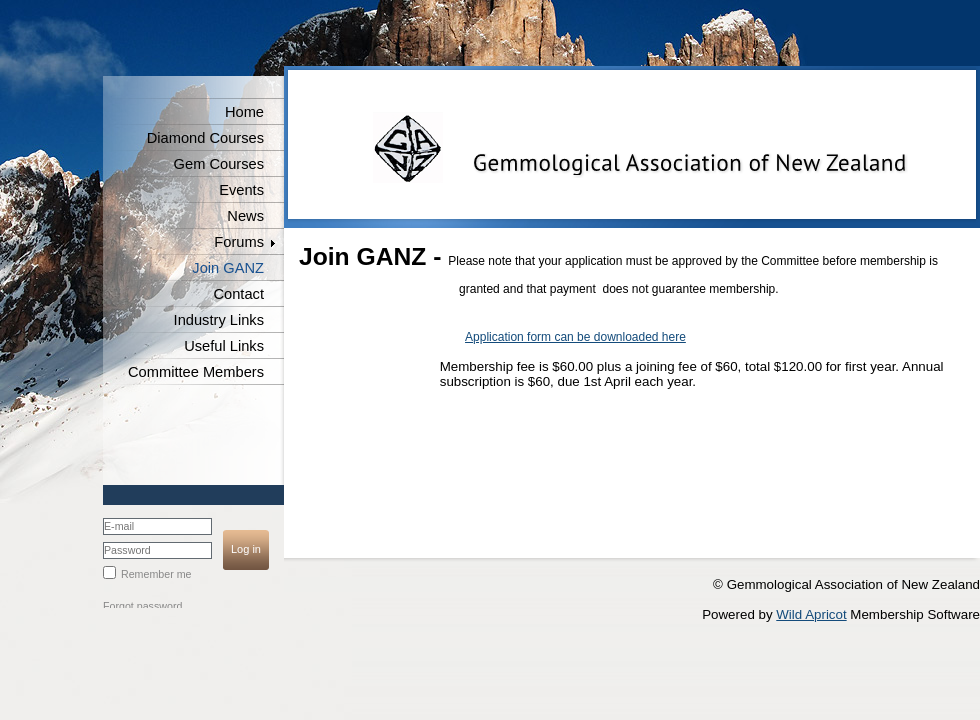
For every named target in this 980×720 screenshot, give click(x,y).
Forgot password (142, 606)
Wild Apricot (811, 614)
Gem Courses (219, 164)
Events (241, 190)
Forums (239, 242)
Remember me (156, 574)
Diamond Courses (205, 138)
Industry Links (219, 320)
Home (244, 112)
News (245, 216)
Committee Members (196, 372)
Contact (238, 294)
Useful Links (224, 346)
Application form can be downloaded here (575, 337)
